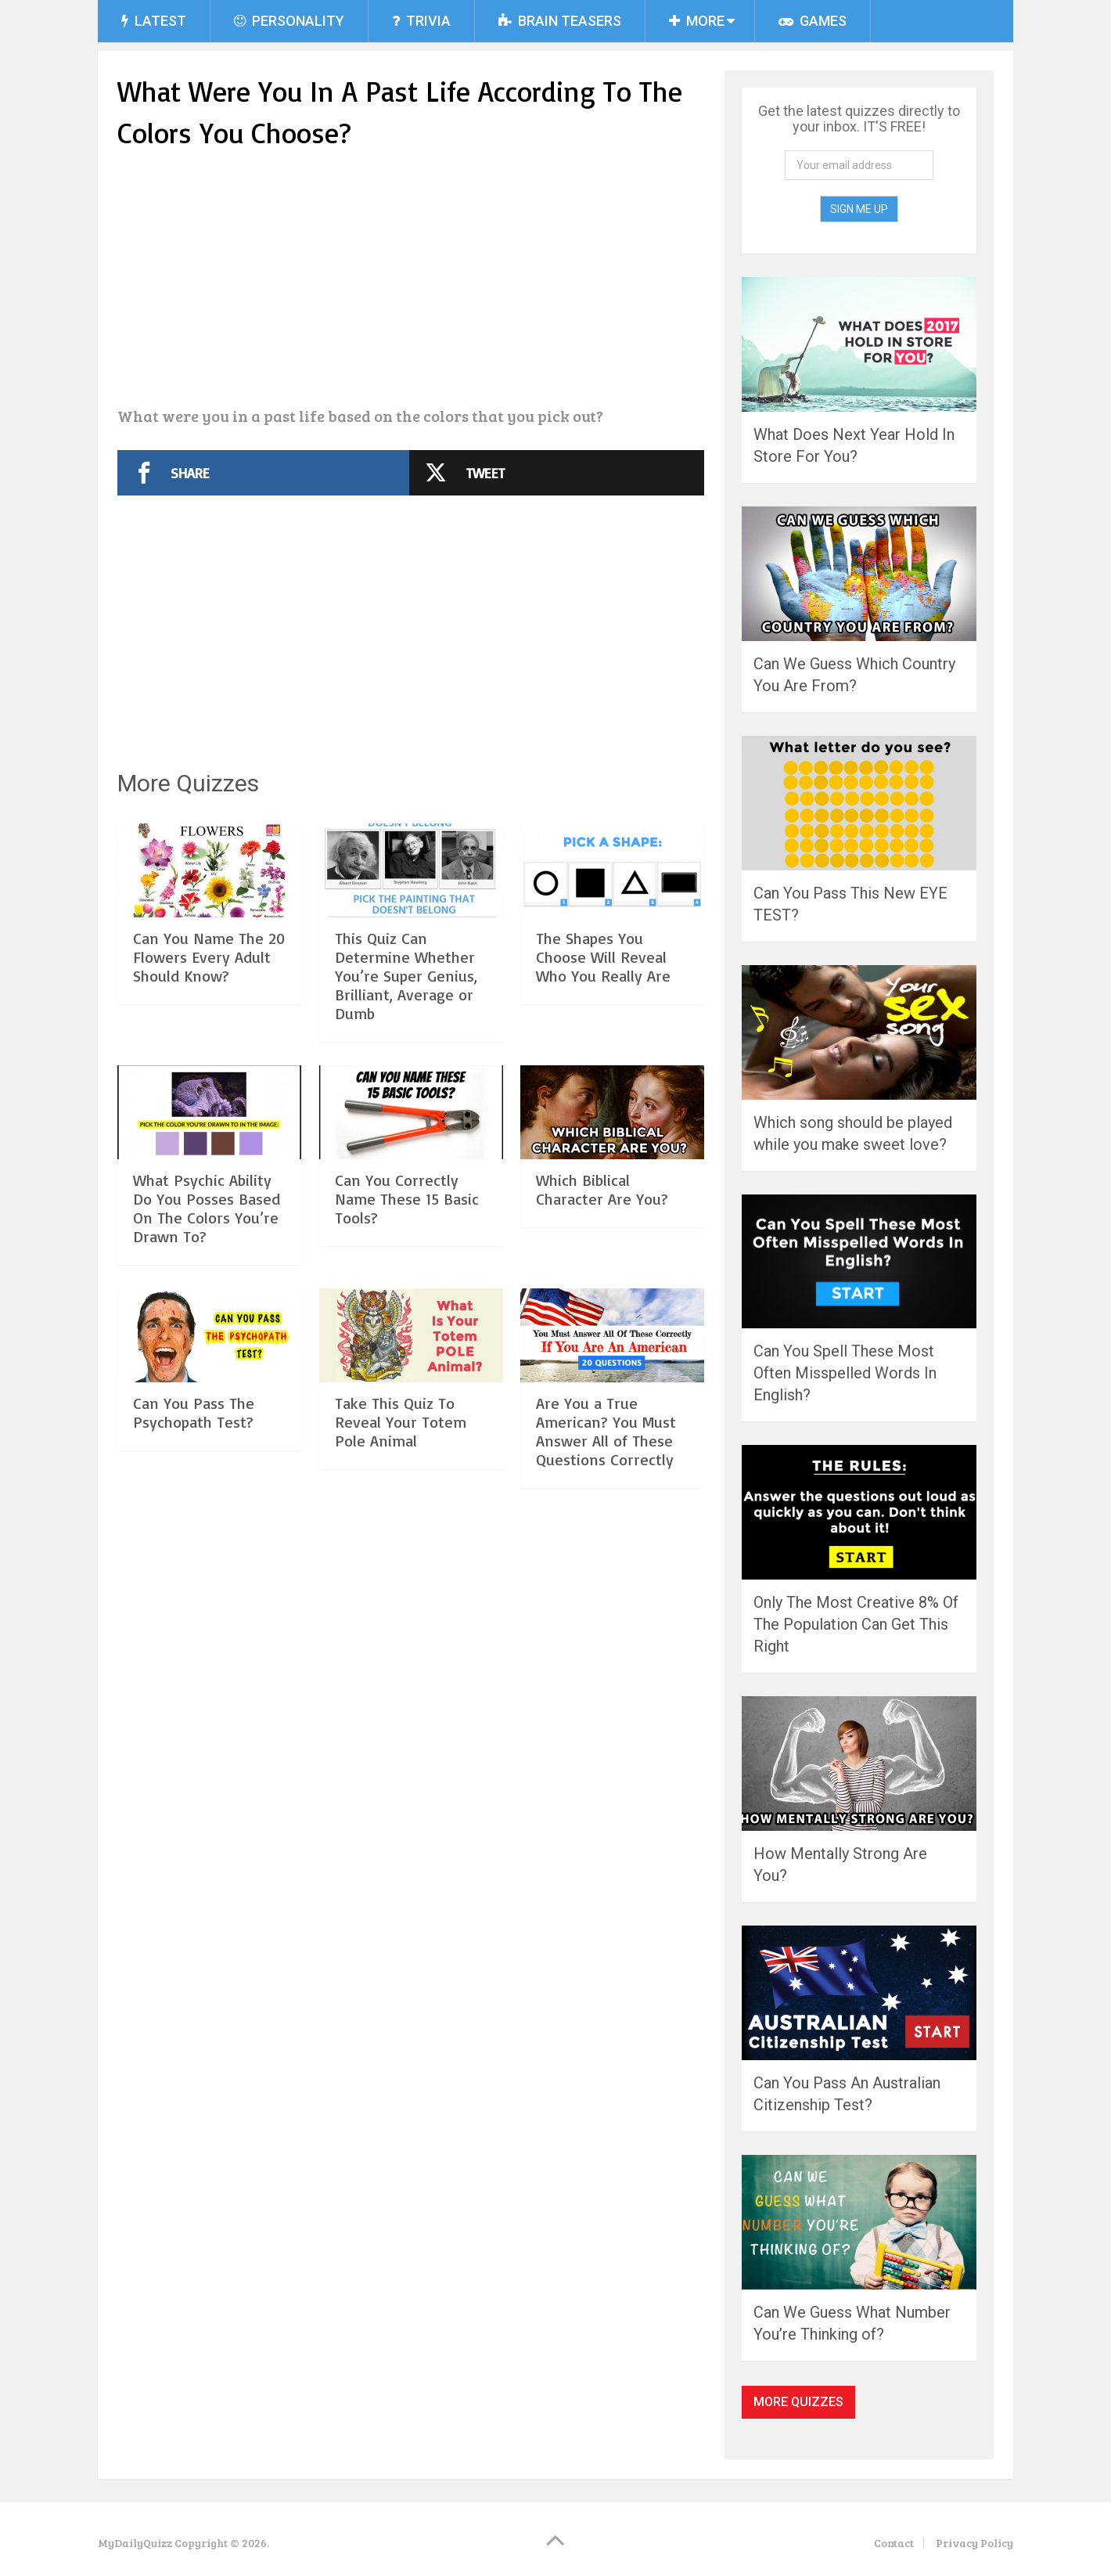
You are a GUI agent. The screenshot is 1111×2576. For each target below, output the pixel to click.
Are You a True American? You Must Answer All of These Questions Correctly (606, 1431)
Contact (894, 2542)
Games (812, 21)
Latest (153, 21)
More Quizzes (798, 2401)
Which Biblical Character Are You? (602, 1189)
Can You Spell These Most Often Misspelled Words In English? (845, 1373)
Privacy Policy (974, 2542)
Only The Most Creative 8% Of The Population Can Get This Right (855, 1624)
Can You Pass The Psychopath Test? (193, 1412)
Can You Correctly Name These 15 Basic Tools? (407, 1198)
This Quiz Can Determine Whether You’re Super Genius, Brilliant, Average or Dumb (406, 975)
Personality (289, 21)
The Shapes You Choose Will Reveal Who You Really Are (603, 956)
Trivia (421, 21)
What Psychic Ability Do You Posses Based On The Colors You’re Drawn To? (206, 1208)
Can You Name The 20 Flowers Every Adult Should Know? (209, 956)
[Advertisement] (410, 280)
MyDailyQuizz (135, 2542)
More (696, 21)
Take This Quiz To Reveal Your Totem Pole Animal (400, 1421)
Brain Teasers (559, 21)
